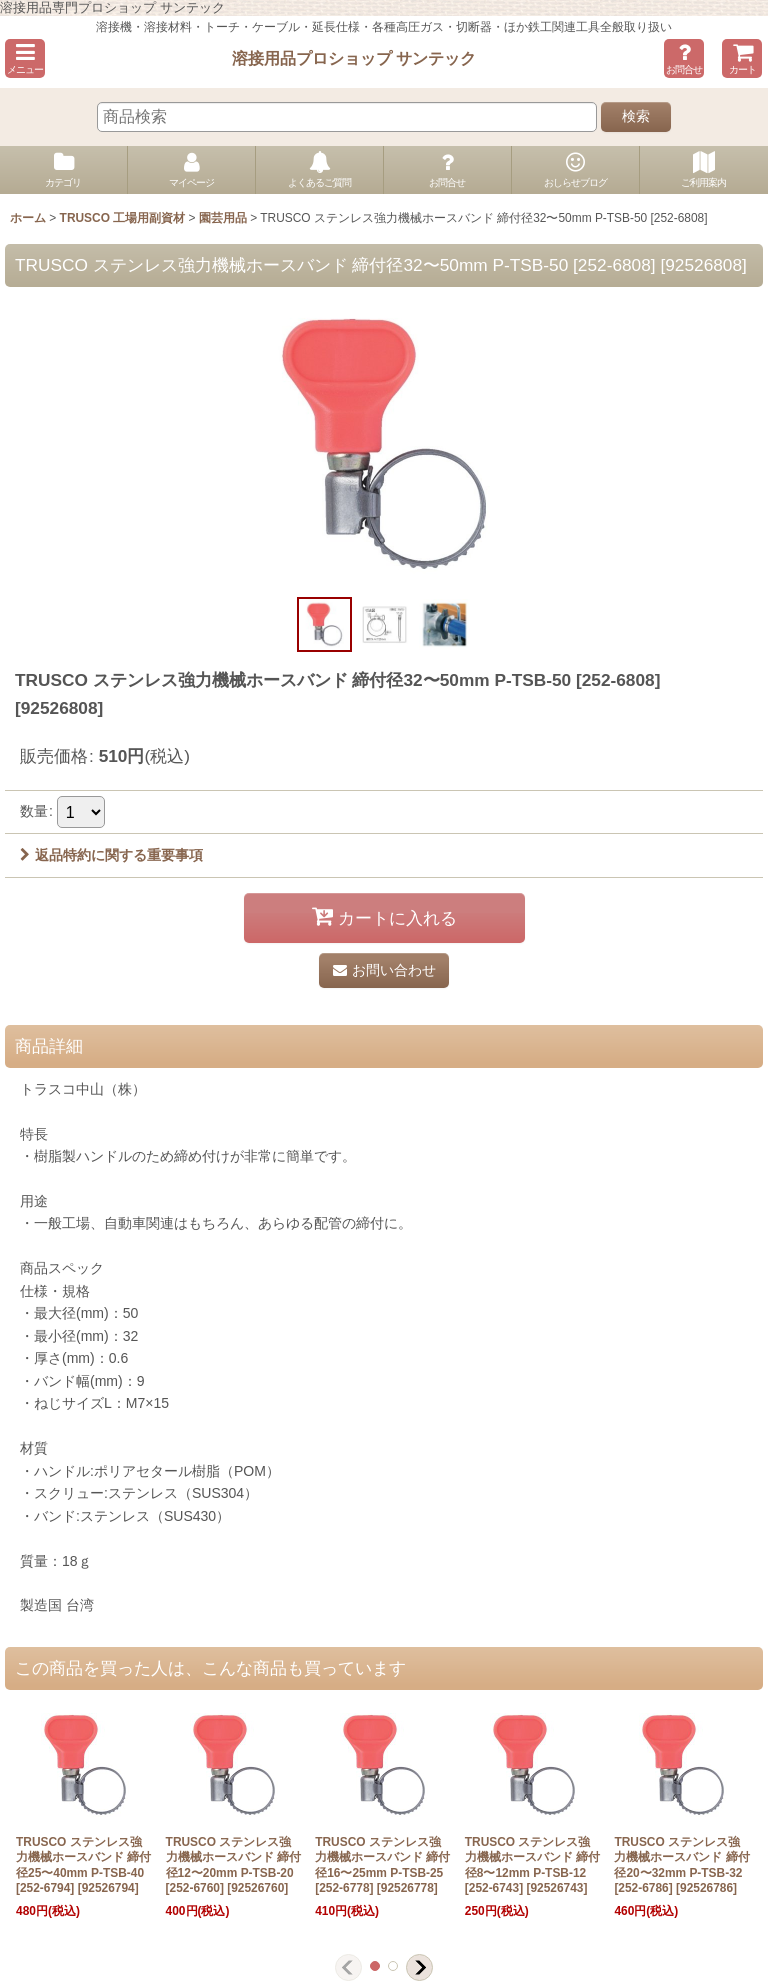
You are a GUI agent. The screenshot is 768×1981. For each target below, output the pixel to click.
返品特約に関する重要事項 (111, 855)
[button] (25, 58)
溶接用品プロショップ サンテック (354, 58)
